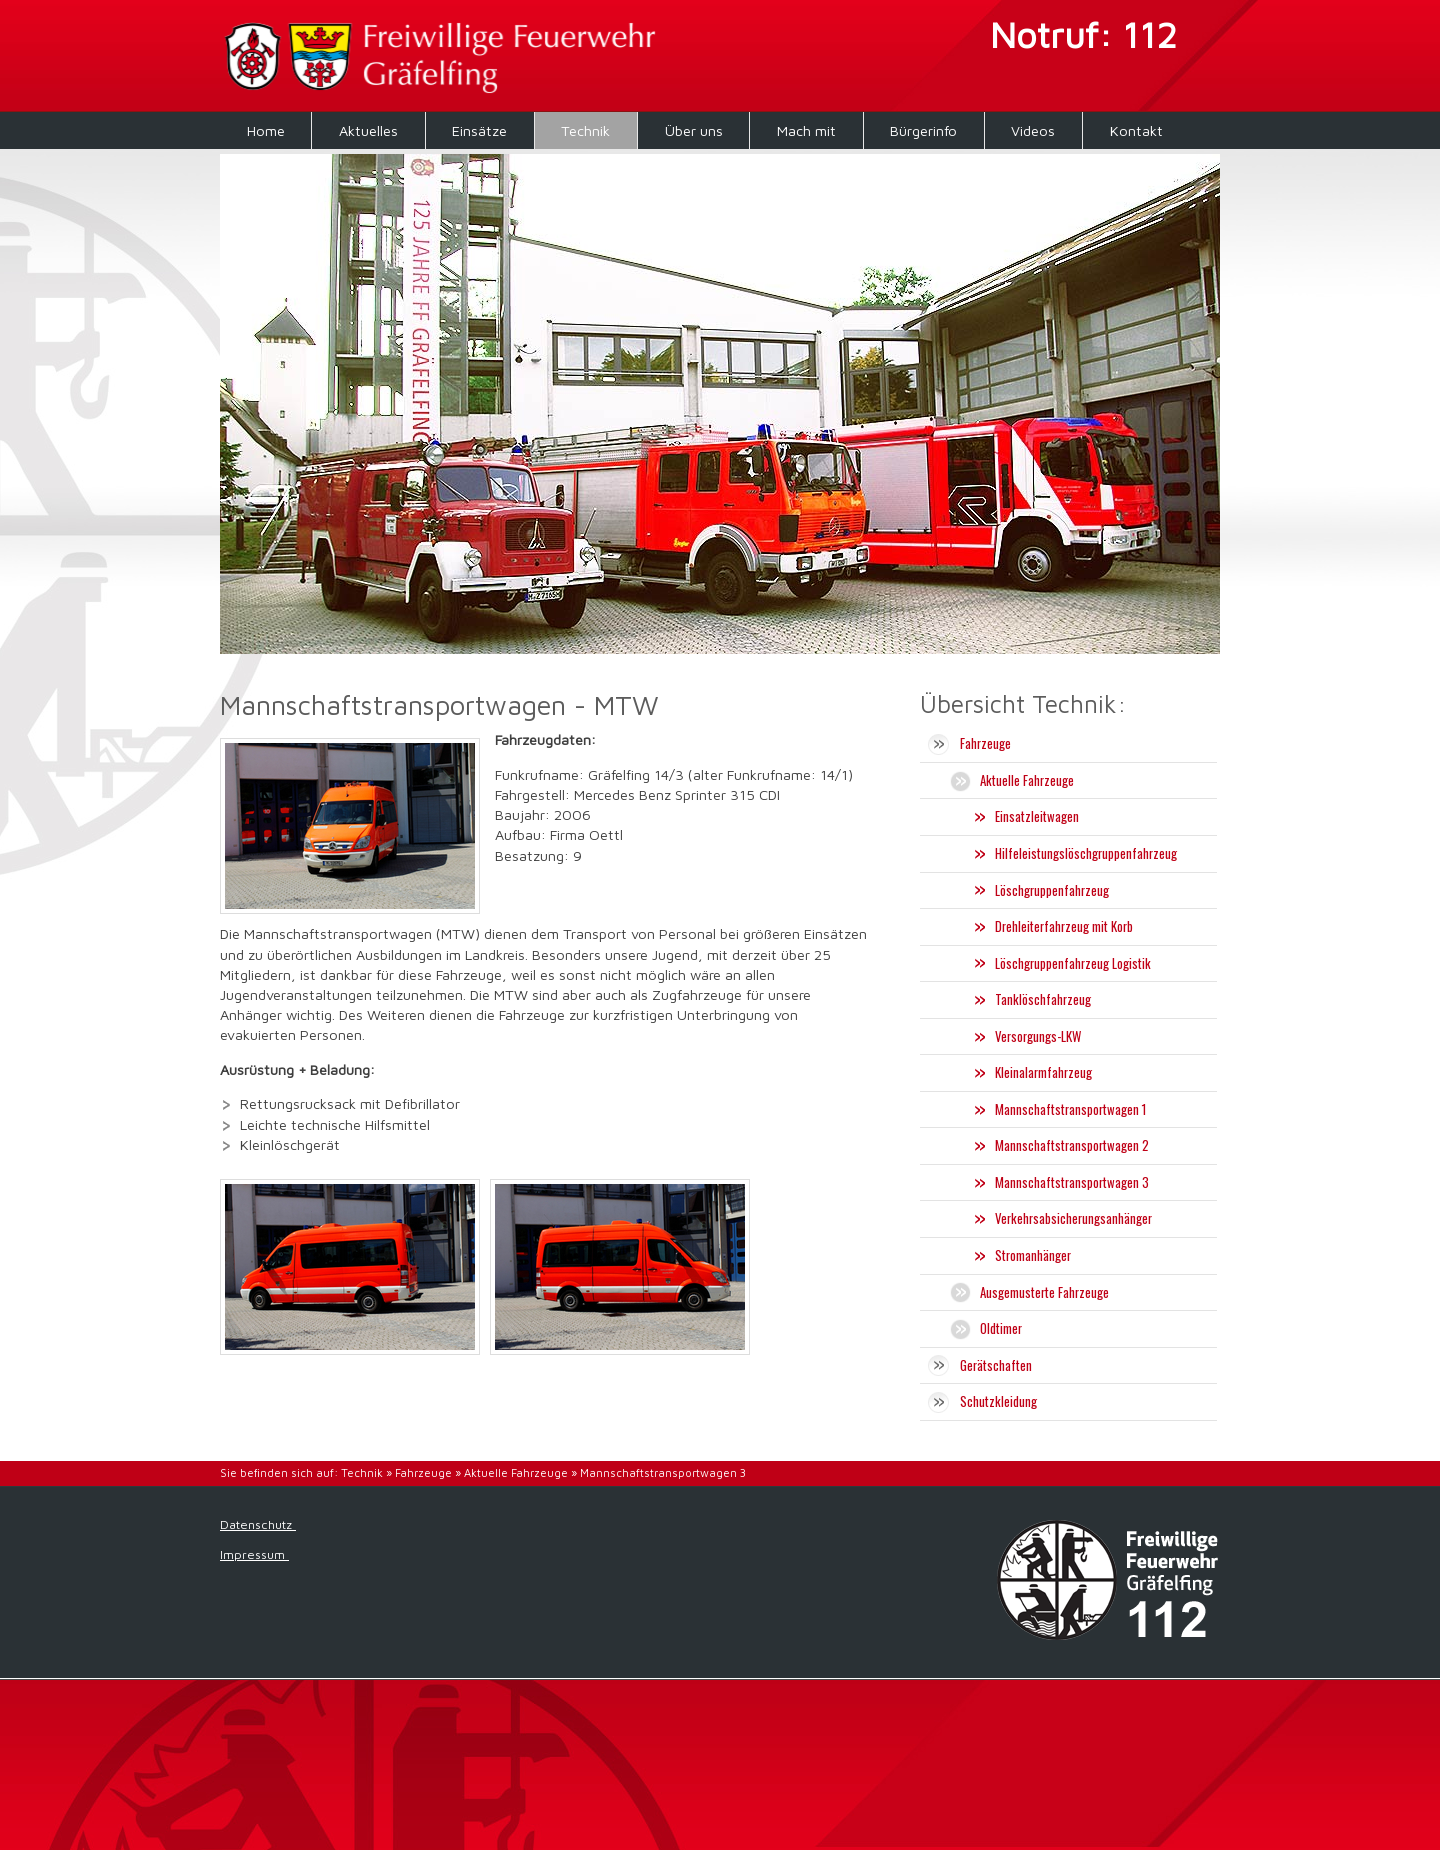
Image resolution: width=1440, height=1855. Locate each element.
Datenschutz (258, 1524)
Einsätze (479, 130)
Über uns (694, 130)
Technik (585, 130)
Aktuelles (368, 130)
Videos (1033, 130)
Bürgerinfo (923, 130)
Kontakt (1136, 130)
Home (266, 130)
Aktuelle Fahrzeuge (516, 1472)
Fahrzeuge (423, 1472)
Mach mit (806, 130)
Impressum (254, 1554)
